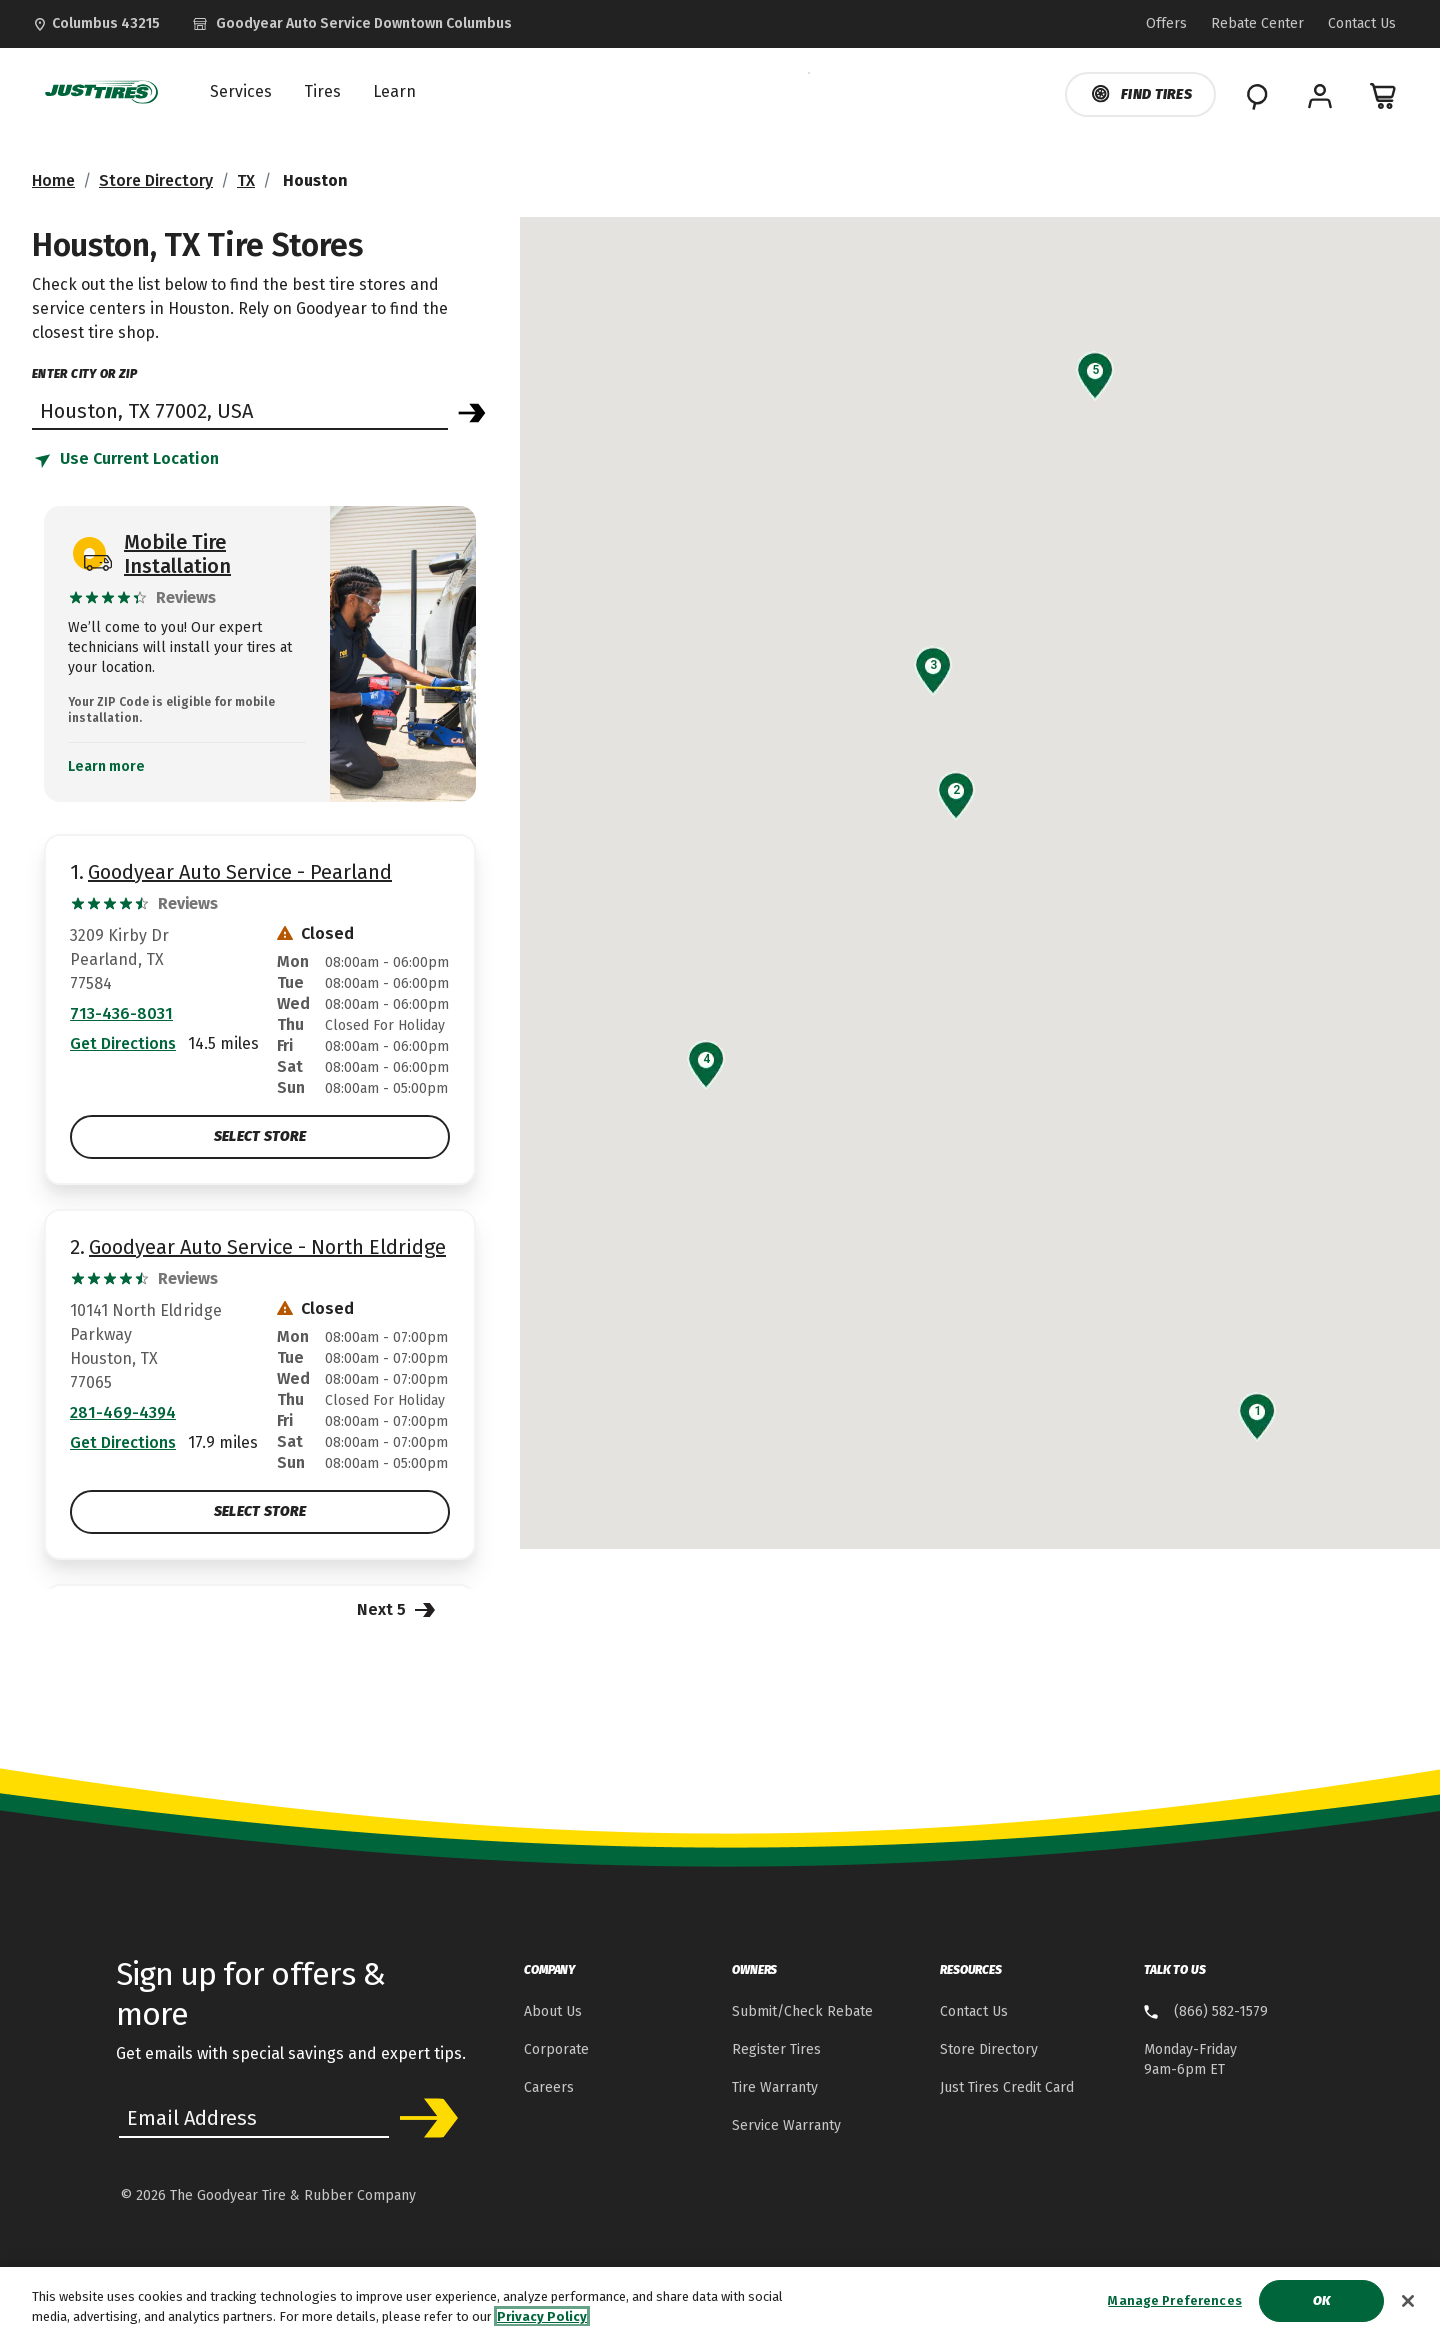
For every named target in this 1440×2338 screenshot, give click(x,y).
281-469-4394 (123, 1412)
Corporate (556, 2049)
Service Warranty (786, 2125)
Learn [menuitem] (394, 92)
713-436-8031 (121, 1013)
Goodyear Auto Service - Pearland (240, 872)
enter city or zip (84, 374)
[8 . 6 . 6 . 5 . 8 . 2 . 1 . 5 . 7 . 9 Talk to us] (1206, 2013)
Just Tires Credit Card (1007, 2087)
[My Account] (1320, 96)
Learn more (106, 767)
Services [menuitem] (241, 92)
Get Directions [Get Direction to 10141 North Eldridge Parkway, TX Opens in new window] (123, 1442)
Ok (1321, 2307)
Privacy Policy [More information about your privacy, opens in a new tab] (542, 2322)
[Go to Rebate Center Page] (1257, 24)
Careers (549, 2087)
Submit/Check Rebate (802, 2011)
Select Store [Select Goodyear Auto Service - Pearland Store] (260, 1136)
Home (53, 180)
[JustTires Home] (97, 92)
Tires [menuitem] (322, 92)
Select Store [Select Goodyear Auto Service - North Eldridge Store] (260, 1511)
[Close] (1408, 2307)
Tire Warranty (775, 2087)
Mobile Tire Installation (177, 554)
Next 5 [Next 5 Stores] (398, 1608)
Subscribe (422, 2118)
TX (246, 180)
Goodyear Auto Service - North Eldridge (267, 1247)
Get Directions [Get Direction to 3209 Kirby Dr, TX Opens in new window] (123, 1043)
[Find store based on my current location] (125, 460)
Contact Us (974, 2011)
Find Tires (1140, 94)
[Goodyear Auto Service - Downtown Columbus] (352, 24)
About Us (553, 2011)
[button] (1257, 1411)
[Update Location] (96, 24)
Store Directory (156, 180)
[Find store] (240, 410)
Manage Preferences (1174, 2307)
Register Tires (776, 2049)
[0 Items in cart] (1384, 96)
